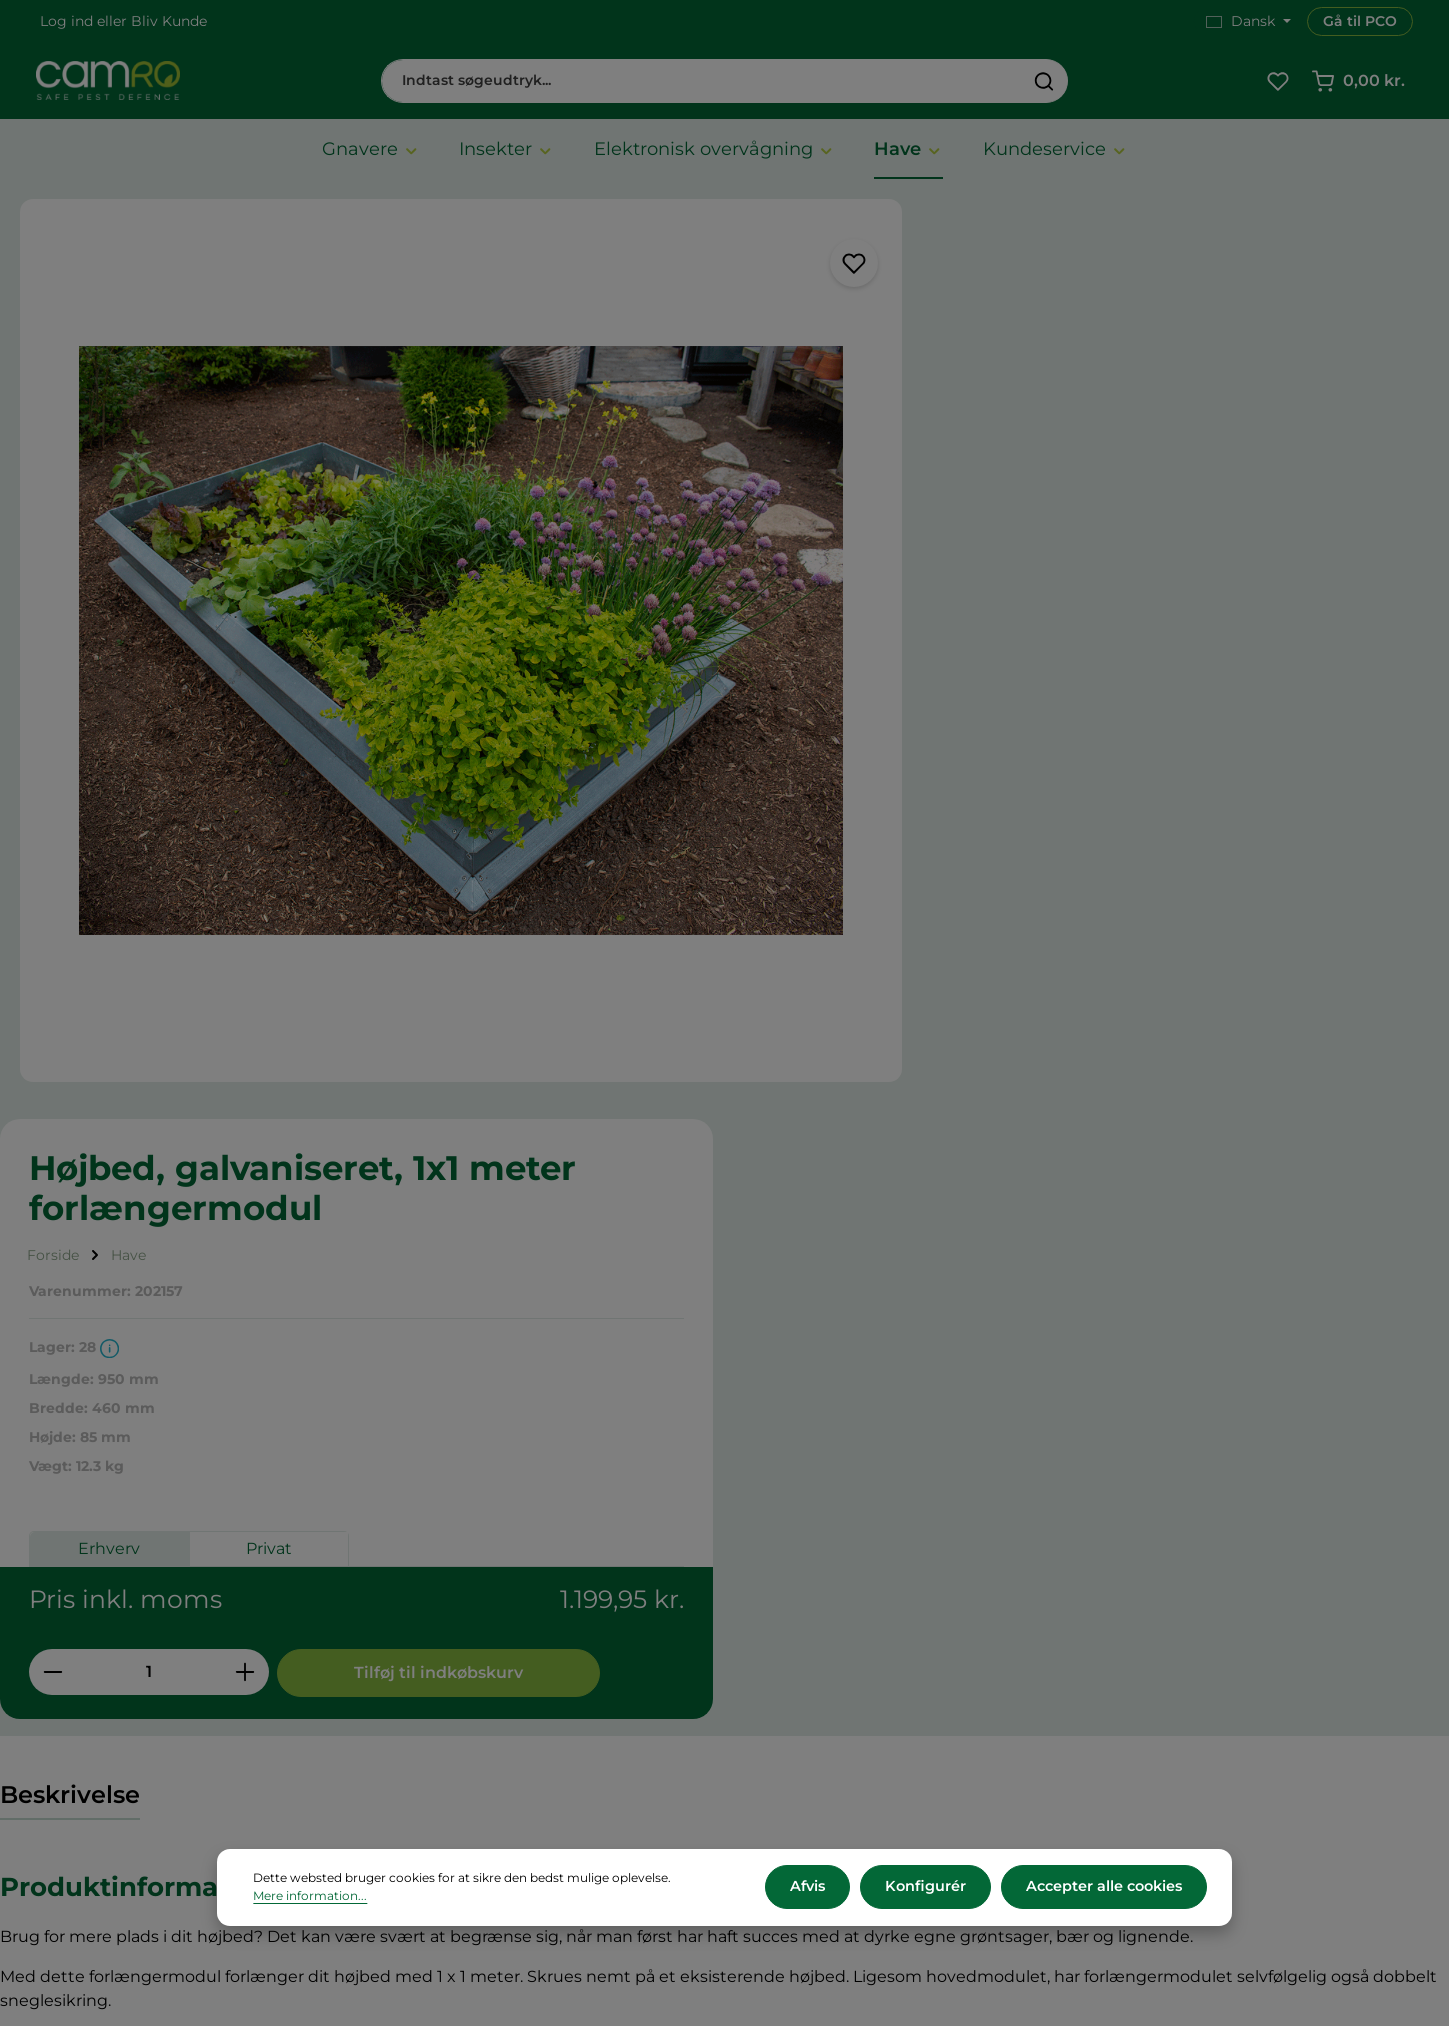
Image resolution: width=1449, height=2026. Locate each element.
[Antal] (989, 744)
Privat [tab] (1109, 624)
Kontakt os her (1177, 1811)
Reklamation (446, 1727)
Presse (785, 1647)
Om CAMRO (444, 1594)
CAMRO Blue (810, 1594)
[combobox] (701, 82)
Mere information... (310, 1897)
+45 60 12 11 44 (1176, 1660)
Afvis (816, 1888)
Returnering (443, 1700)
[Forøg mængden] (1085, 744)
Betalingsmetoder (465, 1674)
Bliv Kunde (169, 21)
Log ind (66, 21)
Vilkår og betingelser (474, 1621)
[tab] (70, 1086)
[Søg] (1044, 82)
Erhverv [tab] (949, 624)
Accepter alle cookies (1105, 1888)
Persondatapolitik (464, 1753)
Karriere (791, 1621)
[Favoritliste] (1277, 82)
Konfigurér (930, 1888)
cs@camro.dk (1211, 1682)
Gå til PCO (1360, 21)
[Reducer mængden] (892, 744)
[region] (422, 604)
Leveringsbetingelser (476, 1647)
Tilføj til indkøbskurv (1267, 744)
